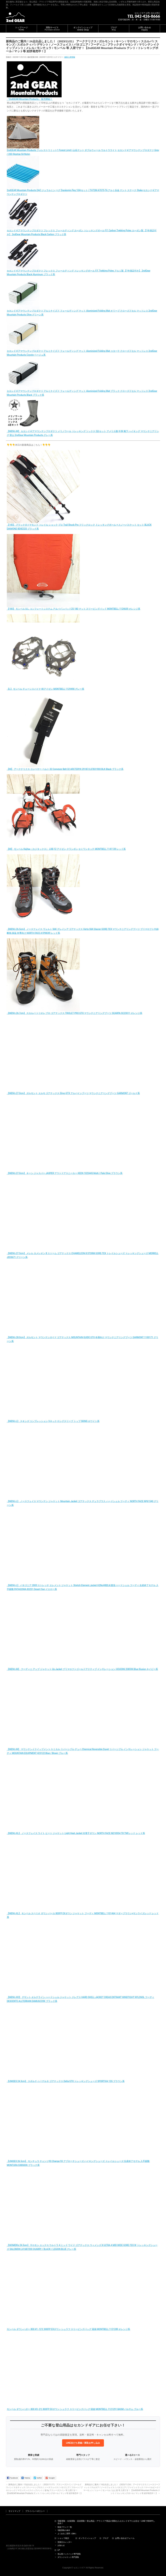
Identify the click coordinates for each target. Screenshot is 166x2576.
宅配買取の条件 (64, 2530)
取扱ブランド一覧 (65, 2527)
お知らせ (61, 2545)
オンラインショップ (87, 2538)
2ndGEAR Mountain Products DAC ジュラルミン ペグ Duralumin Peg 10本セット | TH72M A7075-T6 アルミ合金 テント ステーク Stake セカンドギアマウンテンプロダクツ (83, 190)
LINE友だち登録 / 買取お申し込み (83, 2443)
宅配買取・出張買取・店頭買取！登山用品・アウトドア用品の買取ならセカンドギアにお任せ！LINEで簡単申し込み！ (106, 2522)
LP (59, 2550)
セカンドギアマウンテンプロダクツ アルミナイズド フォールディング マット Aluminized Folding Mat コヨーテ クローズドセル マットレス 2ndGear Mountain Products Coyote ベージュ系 (82, 351)
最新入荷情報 (69, 57)
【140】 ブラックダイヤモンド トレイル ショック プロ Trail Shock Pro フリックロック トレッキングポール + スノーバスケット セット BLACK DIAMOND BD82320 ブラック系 (79, 525)
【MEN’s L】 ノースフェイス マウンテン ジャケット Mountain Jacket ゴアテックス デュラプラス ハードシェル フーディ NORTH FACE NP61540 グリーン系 (82, 1501)
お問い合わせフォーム (125, 2538)
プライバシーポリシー (35, 2511)
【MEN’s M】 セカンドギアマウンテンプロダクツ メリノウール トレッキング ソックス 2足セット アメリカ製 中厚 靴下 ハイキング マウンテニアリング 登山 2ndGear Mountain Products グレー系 (83, 431)
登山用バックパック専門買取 (69, 2554)
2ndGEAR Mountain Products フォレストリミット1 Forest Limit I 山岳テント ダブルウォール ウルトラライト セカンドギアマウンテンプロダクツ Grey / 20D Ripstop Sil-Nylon (83, 150)
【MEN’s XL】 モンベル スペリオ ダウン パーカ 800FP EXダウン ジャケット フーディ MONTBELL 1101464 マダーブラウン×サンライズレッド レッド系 (83, 1913)
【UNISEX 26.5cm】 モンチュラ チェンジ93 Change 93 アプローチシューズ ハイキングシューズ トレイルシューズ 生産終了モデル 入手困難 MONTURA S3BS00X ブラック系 (78, 2161)
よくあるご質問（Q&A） (67, 2534)
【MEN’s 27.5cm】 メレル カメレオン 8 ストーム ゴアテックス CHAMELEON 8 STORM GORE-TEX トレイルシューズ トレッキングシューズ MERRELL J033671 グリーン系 (82, 1253)
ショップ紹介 (63, 2538)
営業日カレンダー (65, 2542)
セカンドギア (79, 2568)
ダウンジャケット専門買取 (68, 2557)
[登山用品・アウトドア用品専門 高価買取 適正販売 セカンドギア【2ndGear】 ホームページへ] (15, 18)
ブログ (105, 2538)
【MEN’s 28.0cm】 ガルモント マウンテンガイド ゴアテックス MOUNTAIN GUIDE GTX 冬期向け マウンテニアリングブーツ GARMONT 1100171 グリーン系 (82, 1337)
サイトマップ (14, 2511)
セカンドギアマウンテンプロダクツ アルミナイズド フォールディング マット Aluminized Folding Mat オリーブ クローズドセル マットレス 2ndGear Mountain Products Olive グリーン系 (82, 311)
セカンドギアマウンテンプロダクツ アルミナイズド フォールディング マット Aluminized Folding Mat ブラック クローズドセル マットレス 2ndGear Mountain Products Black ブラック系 (82, 391)
